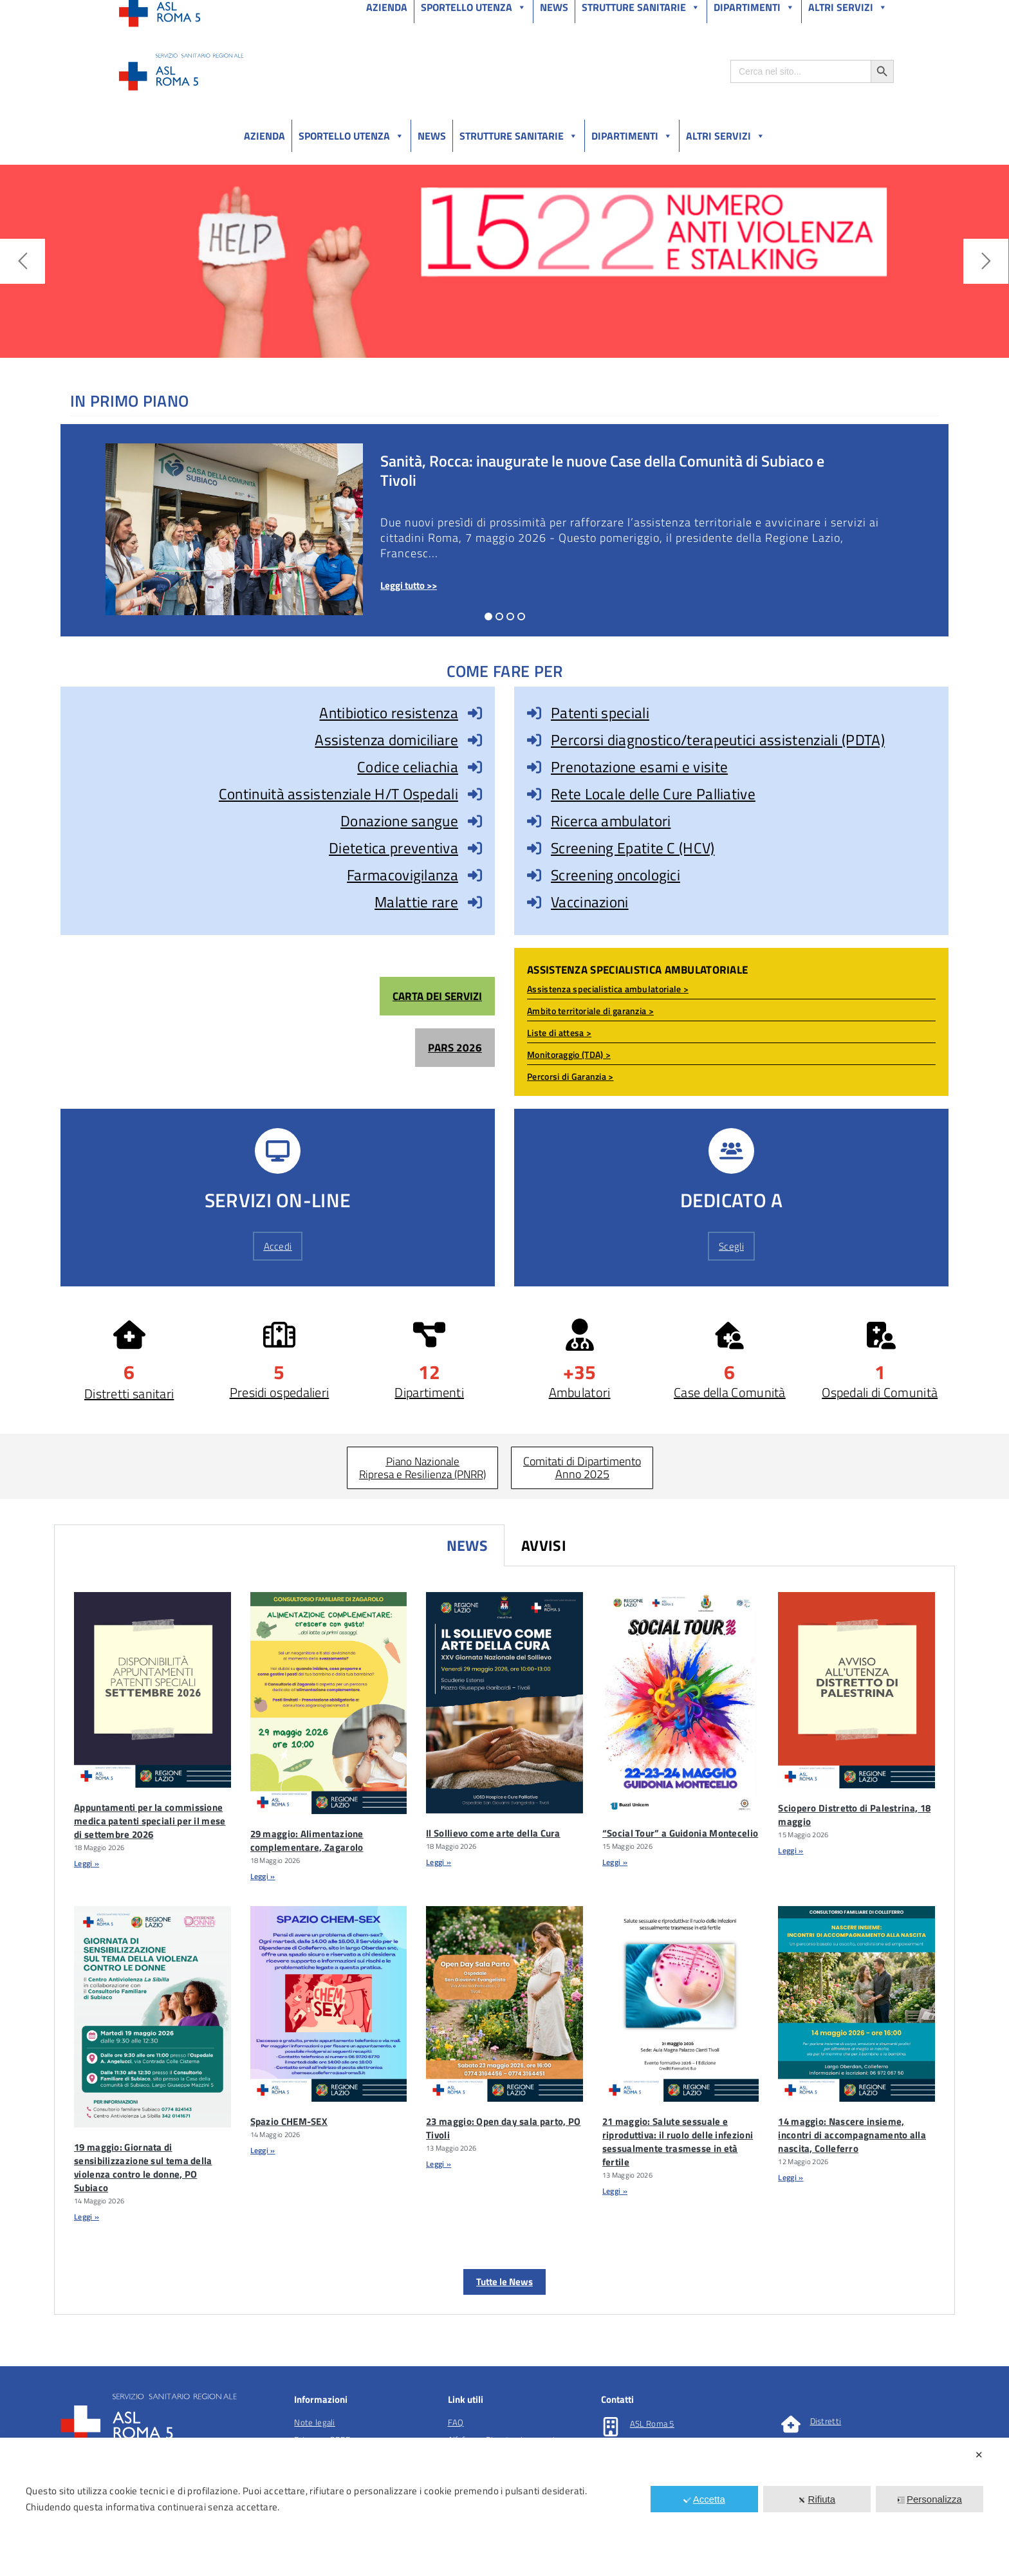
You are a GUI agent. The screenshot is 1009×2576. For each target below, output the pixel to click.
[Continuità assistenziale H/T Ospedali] (475, 794)
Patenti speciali (600, 712)
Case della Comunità (730, 1392)
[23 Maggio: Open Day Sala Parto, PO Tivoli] (504, 2004)
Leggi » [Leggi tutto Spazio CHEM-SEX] (262, 2150)
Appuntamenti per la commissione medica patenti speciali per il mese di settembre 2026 (150, 1821)
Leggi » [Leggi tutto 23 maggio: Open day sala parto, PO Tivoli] (438, 2164)
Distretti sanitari (129, 1394)
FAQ (456, 2422)
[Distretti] (791, 2424)
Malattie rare (416, 902)
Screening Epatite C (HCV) (633, 848)
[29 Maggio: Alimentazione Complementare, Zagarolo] (328, 1703)
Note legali (314, 2422)
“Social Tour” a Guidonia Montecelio (680, 1833)
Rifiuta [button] (817, 2499)
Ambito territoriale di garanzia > (590, 1010)
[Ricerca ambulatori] (534, 821)
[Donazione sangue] (475, 821)
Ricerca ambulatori (611, 821)
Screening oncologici (615, 875)
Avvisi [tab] (543, 1545)
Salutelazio (833, 12)
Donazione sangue (399, 821)
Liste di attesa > (559, 1032)
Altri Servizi (725, 136)
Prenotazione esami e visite (639, 766)
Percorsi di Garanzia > (570, 1076)
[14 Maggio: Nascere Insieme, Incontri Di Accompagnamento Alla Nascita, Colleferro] (856, 2004)
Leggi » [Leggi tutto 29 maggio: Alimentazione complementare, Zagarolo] (262, 1876)
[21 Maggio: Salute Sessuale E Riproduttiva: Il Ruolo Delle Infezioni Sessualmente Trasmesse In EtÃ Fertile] (680, 2004)
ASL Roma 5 (652, 2423)
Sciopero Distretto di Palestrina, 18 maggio (854, 1815)
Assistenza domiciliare (386, 739)
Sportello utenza (351, 136)
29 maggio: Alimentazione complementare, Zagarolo (307, 1840)
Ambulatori (580, 1392)
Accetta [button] (704, 2499)
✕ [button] (979, 2454)
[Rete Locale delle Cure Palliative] (534, 794)
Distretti (826, 2420)
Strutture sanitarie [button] (518, 136)
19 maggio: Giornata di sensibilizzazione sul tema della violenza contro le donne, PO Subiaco (143, 2167)
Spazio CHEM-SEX (289, 2121)
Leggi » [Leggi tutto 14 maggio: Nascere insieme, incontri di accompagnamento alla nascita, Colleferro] (790, 2177)
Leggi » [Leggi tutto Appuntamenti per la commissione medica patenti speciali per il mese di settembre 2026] (86, 1863)
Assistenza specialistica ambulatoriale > (608, 989)
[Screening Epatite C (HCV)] (534, 848)
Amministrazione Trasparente (214, 12)
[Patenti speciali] (534, 713)
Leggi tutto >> (408, 585)
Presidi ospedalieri (279, 1392)
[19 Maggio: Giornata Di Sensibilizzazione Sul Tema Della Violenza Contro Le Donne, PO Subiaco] (152, 2016)
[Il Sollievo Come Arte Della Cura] (504, 1702)
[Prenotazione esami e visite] (534, 767)
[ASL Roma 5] (610, 2426)
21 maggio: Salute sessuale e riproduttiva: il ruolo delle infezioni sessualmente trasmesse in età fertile (677, 2141)
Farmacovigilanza (402, 875)
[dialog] (504, 2507)
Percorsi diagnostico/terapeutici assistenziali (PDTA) (718, 739)
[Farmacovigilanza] (475, 875)
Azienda (264, 136)
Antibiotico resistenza (388, 712)
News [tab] (467, 1545)
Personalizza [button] (929, 2499)
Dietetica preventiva (393, 848)
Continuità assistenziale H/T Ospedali (338, 794)
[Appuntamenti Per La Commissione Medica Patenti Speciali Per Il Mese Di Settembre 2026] (152, 1690)
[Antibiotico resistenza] (475, 713)
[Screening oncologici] (534, 875)
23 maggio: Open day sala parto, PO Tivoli (503, 2128)
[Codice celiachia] (475, 767)
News (432, 136)
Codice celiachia (407, 766)
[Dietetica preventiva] (475, 848)
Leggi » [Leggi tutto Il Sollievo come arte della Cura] (438, 1862)
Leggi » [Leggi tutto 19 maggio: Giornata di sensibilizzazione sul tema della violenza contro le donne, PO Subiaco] (86, 2216)
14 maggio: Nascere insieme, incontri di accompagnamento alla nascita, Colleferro (852, 2135)
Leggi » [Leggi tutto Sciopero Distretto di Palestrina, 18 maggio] (790, 1850)
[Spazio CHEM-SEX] (328, 2004)
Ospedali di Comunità (880, 1392)
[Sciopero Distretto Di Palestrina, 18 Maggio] (856, 1690)
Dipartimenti (631, 136)
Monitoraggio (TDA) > (569, 1054)
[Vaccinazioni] (534, 902)
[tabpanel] (504, 1940)
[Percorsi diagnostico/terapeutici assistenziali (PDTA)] (534, 740)
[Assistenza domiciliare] (475, 740)
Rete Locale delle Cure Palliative (653, 794)
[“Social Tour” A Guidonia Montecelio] (680, 1702)
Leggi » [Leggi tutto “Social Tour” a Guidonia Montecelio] (614, 1862)
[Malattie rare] (475, 902)
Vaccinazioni (590, 902)
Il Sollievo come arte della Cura (493, 1833)
